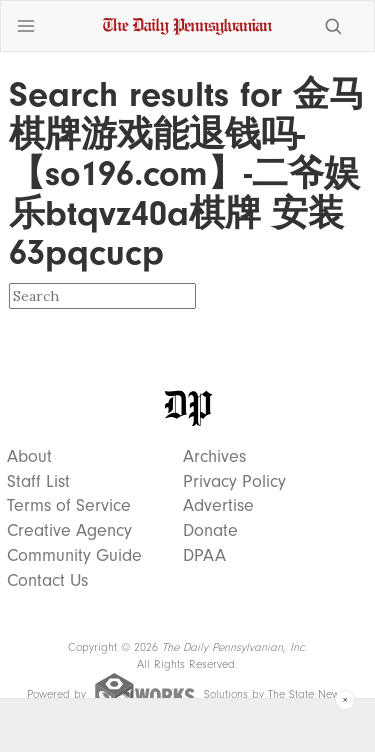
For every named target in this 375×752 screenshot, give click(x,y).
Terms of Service (69, 506)
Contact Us (47, 581)
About (29, 457)
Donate (210, 531)
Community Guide (74, 556)
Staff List (38, 482)
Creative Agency (69, 531)
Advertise (218, 506)
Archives (214, 457)
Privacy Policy (234, 482)
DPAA (204, 556)
